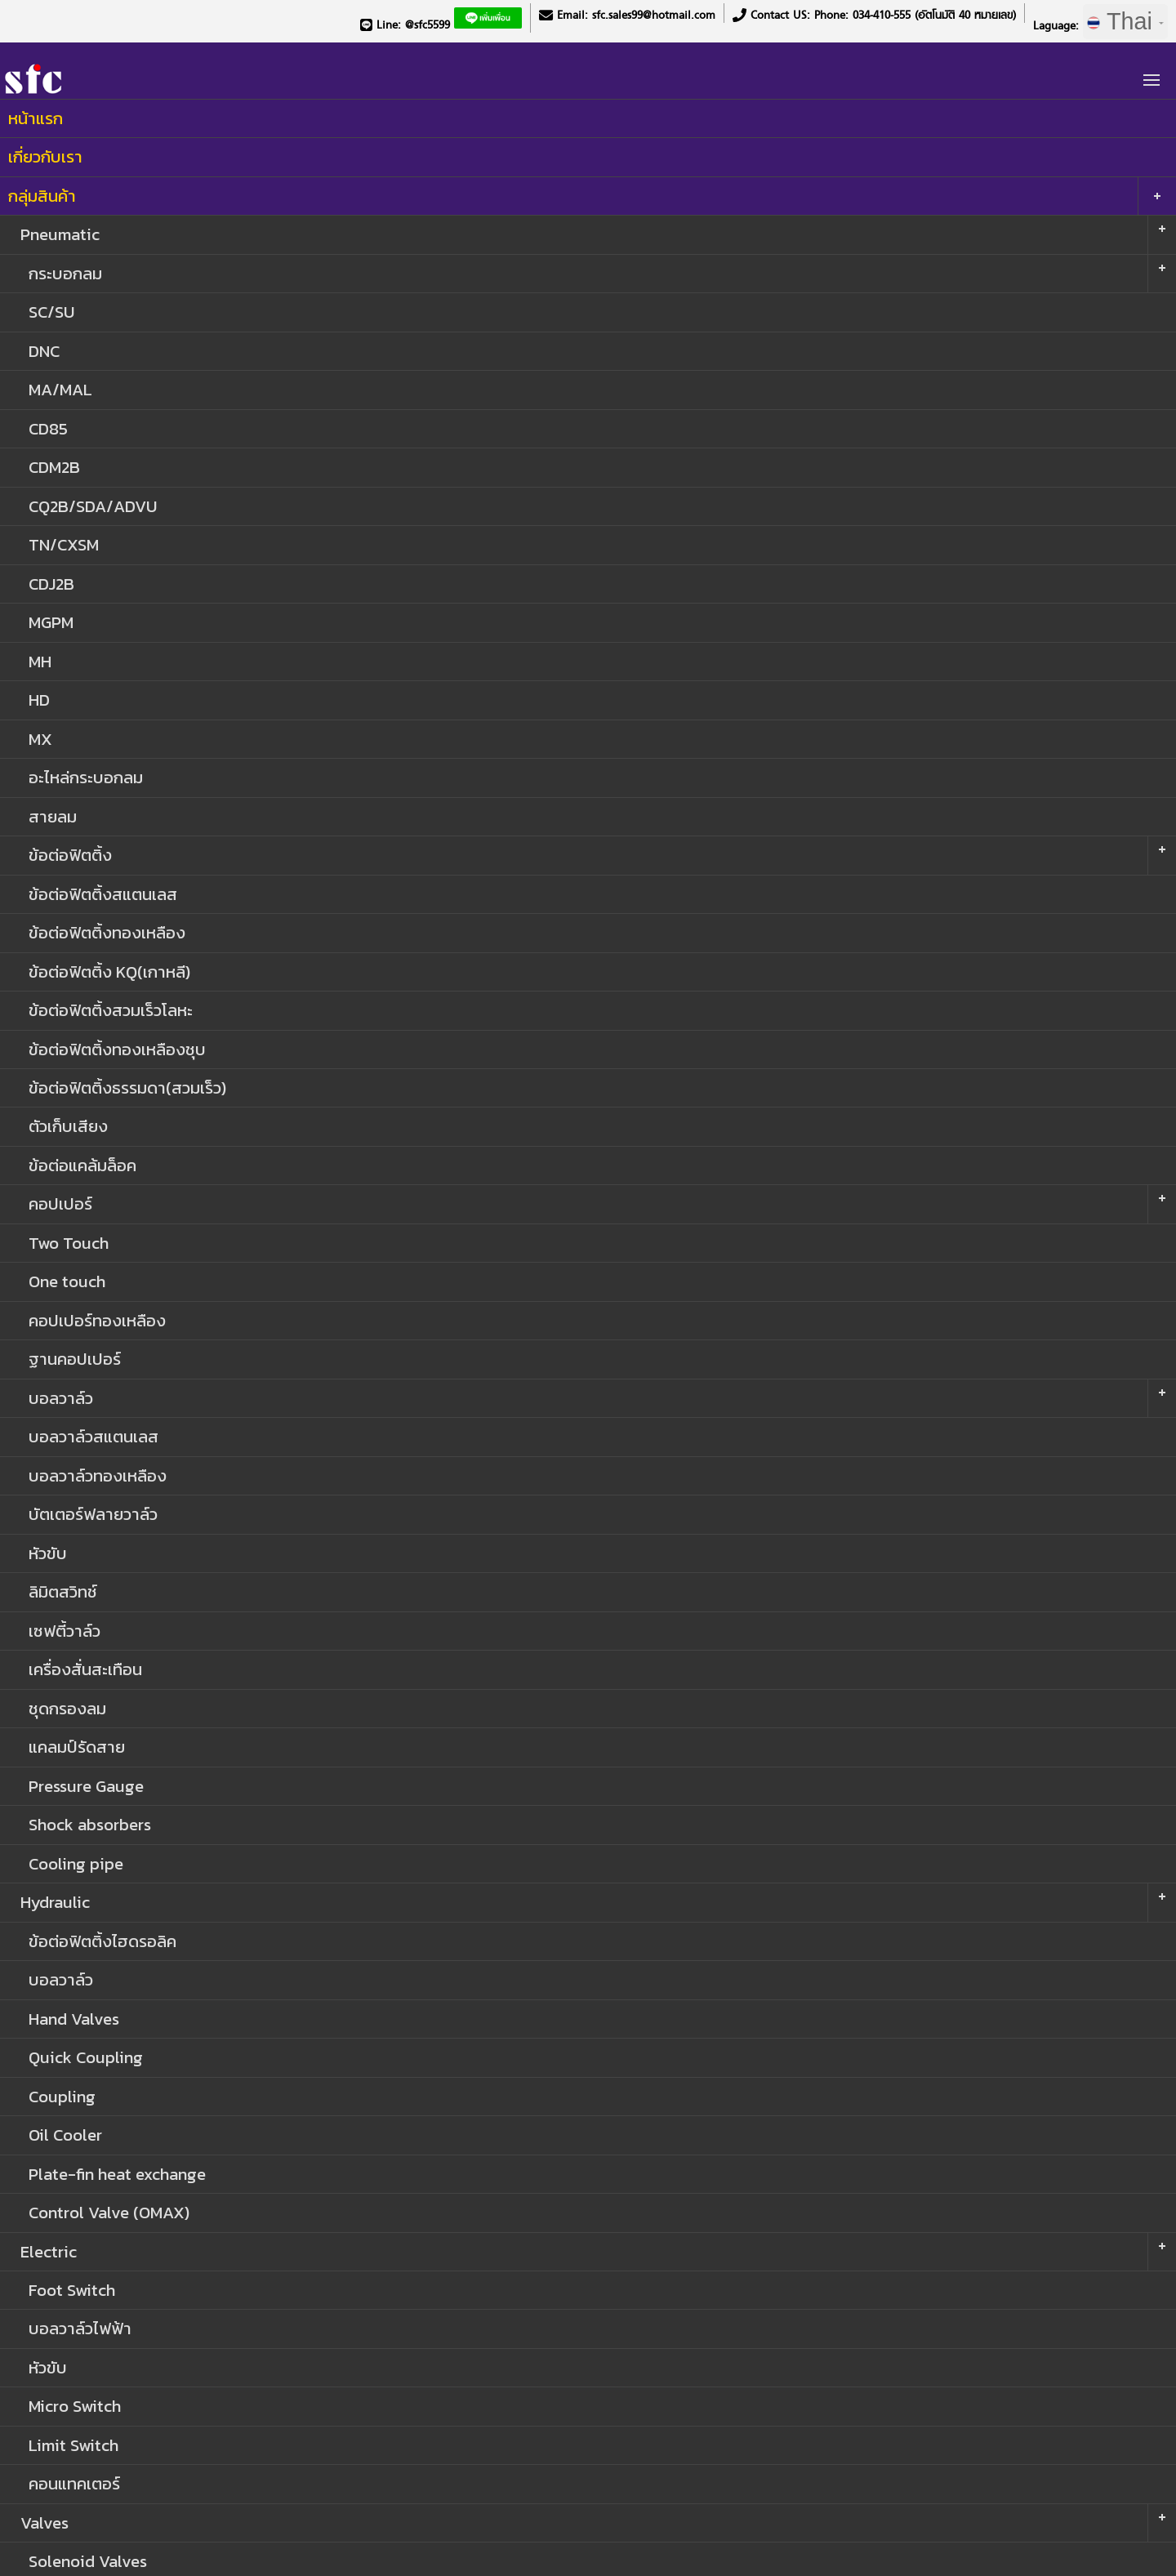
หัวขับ (48, 1553)
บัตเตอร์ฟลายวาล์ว (93, 1513)
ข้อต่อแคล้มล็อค (82, 1165)
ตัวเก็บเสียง (68, 1126)
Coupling (62, 2096)
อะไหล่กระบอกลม (86, 777)
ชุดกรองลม (67, 1708)
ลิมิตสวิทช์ (63, 1591)
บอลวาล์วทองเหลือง (98, 1475)
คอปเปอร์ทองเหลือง (97, 1320)
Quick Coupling (86, 2057)
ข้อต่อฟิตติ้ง (70, 854)
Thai (1125, 21)
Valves (44, 2522)
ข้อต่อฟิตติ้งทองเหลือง (107, 932)
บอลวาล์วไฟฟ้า (80, 2328)
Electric (48, 2251)
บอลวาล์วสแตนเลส (93, 1436)
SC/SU (51, 311)
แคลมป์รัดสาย (77, 1746)
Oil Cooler (65, 2134)
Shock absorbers (90, 1824)
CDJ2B (51, 583)
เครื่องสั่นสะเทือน (85, 1669)
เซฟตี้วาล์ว (64, 1630)
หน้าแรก (35, 118)
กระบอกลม (65, 273)
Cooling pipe (76, 1863)
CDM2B (54, 466)
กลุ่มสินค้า (42, 195)
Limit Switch (73, 2445)
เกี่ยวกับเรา (45, 156)
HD (39, 699)
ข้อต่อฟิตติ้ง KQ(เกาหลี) (109, 971)
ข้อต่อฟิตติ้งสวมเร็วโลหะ (111, 1010)
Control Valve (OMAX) (109, 2212)
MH (40, 661)
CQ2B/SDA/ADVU (93, 506)
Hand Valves (74, 2018)
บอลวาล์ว (61, 1398)
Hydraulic (55, 1901)
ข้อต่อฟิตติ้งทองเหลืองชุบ (117, 1049)
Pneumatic (60, 234)
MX (40, 738)
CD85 (48, 428)
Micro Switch (75, 2405)
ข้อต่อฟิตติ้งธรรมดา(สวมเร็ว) (127, 1087)
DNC (44, 350)
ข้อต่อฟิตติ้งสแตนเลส (103, 894)
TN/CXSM (64, 544)
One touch (67, 1281)
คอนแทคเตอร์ (74, 2483)
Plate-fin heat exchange (117, 2173)
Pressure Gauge (86, 1785)
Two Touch (69, 1242)
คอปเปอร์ (60, 1203)
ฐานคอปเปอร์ (75, 1358)
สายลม (53, 816)
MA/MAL (60, 389)
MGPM (51, 622)
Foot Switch (72, 2289)
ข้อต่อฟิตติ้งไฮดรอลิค (102, 1941)
